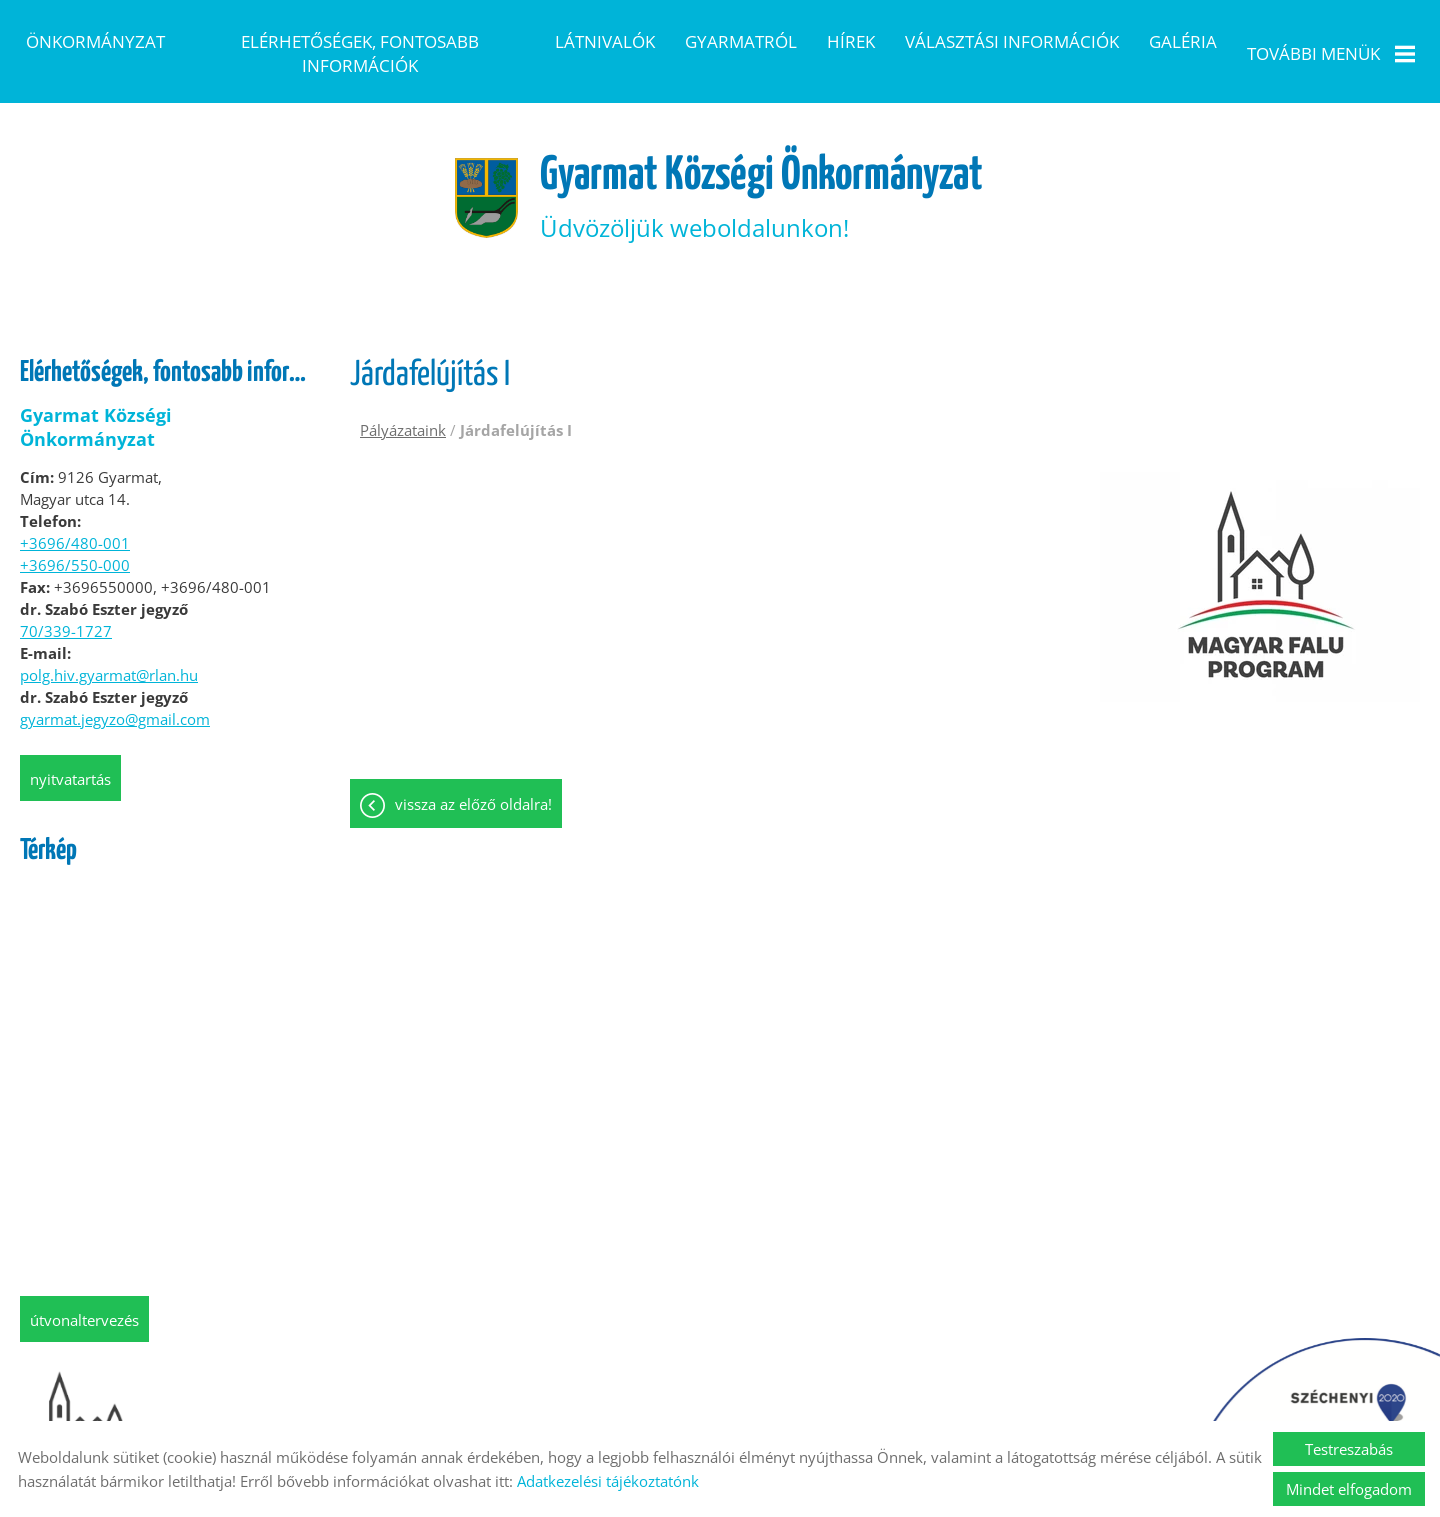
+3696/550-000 (75, 534)
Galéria (1183, 41)
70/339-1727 (66, 600)
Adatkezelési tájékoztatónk (608, 1481)
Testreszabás (1349, 1449)
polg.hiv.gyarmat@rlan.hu (109, 644)
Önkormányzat (95, 41)
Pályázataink (403, 399)
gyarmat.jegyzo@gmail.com (115, 688)
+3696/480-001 (75, 512)
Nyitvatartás (70, 748)
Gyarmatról (741, 41)
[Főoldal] (477, 166)
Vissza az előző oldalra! (473, 775)
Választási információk (1012, 41)
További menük (1331, 53)
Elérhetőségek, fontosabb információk (360, 53)
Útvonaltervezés (84, 1289)
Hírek (851, 41)
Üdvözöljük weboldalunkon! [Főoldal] (763, 165)
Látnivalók (605, 41)
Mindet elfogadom (1349, 1489)
